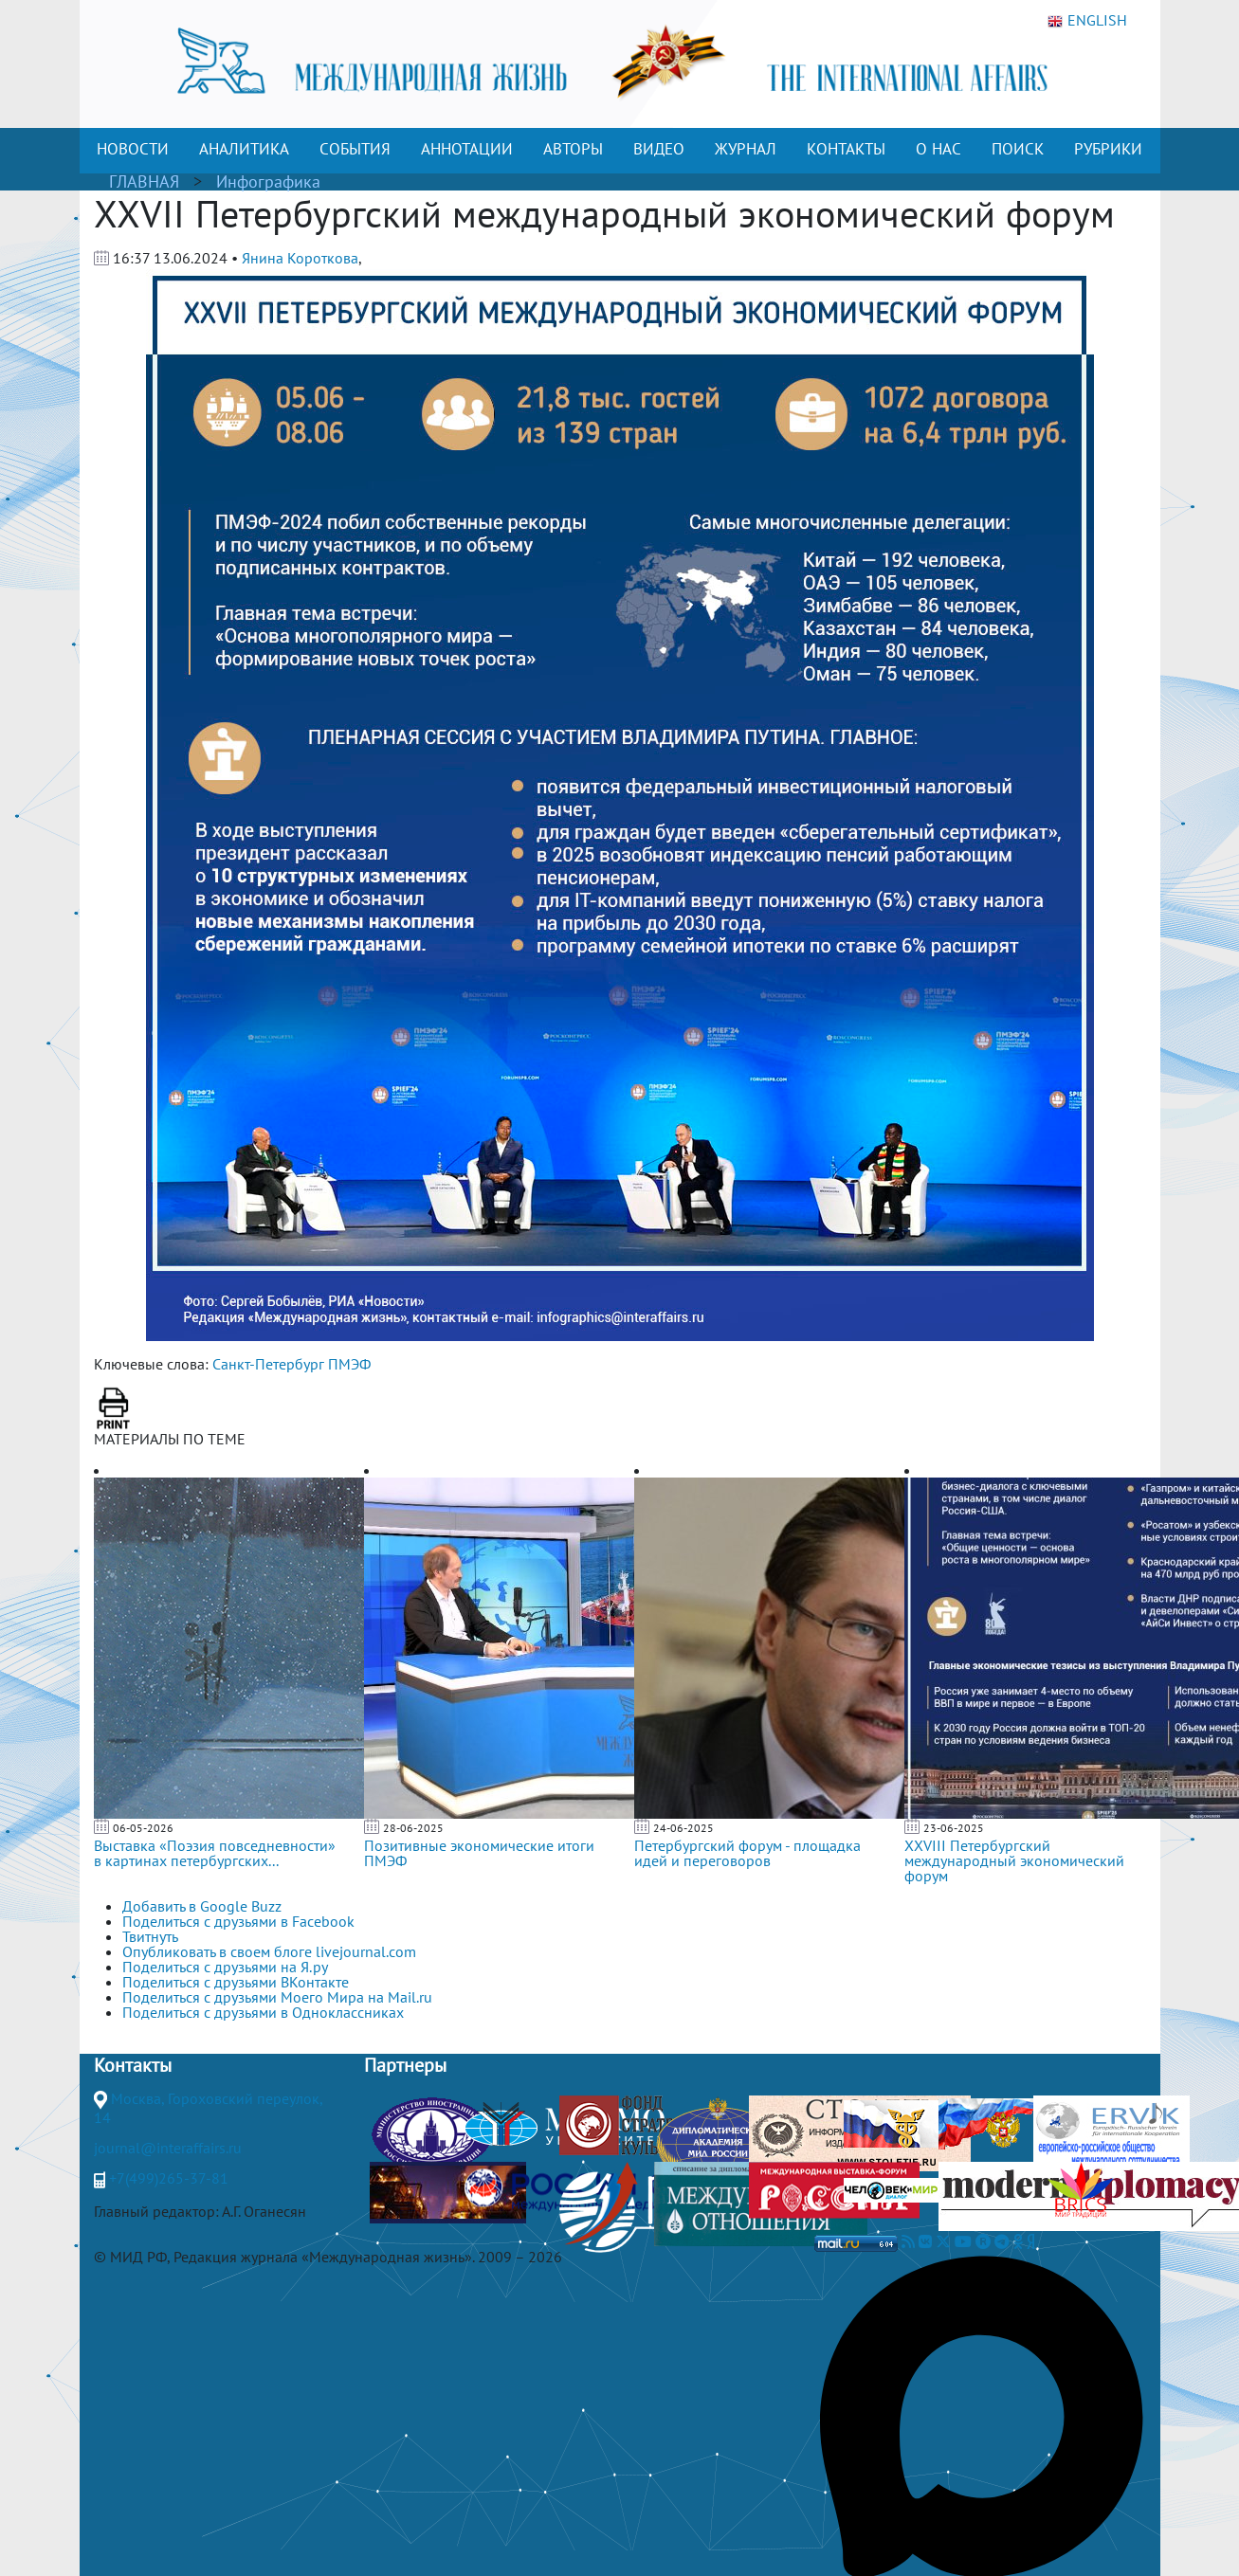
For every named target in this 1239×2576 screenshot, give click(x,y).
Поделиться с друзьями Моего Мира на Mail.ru (277, 1996)
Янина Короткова (300, 257)
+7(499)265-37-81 (168, 2177)
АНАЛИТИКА (244, 148)
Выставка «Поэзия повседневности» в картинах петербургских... (215, 1853)
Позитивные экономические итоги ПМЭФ (479, 1853)
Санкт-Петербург (268, 1363)
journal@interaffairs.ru (168, 2147)
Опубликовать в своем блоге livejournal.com (269, 1951)
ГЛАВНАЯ (144, 181)
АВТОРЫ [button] (573, 148)
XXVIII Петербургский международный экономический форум (1014, 1860)
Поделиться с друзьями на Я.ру (225, 1966)
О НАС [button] (938, 148)
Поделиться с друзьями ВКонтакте (235, 1981)
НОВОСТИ (133, 148)
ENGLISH (1087, 20)
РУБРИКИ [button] (1108, 148)
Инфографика (268, 181)
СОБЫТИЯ (355, 148)
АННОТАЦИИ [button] (467, 148)
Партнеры (405, 2065)
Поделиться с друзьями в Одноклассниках (263, 2012)
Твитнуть (150, 1936)
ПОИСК (1018, 148)
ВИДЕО (658, 148)
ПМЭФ (349, 1363)
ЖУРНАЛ (745, 148)
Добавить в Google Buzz (202, 1905)
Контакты (133, 2065)
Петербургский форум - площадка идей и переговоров (747, 1853)
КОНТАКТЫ (846, 148)
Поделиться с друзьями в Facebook (238, 1921)
